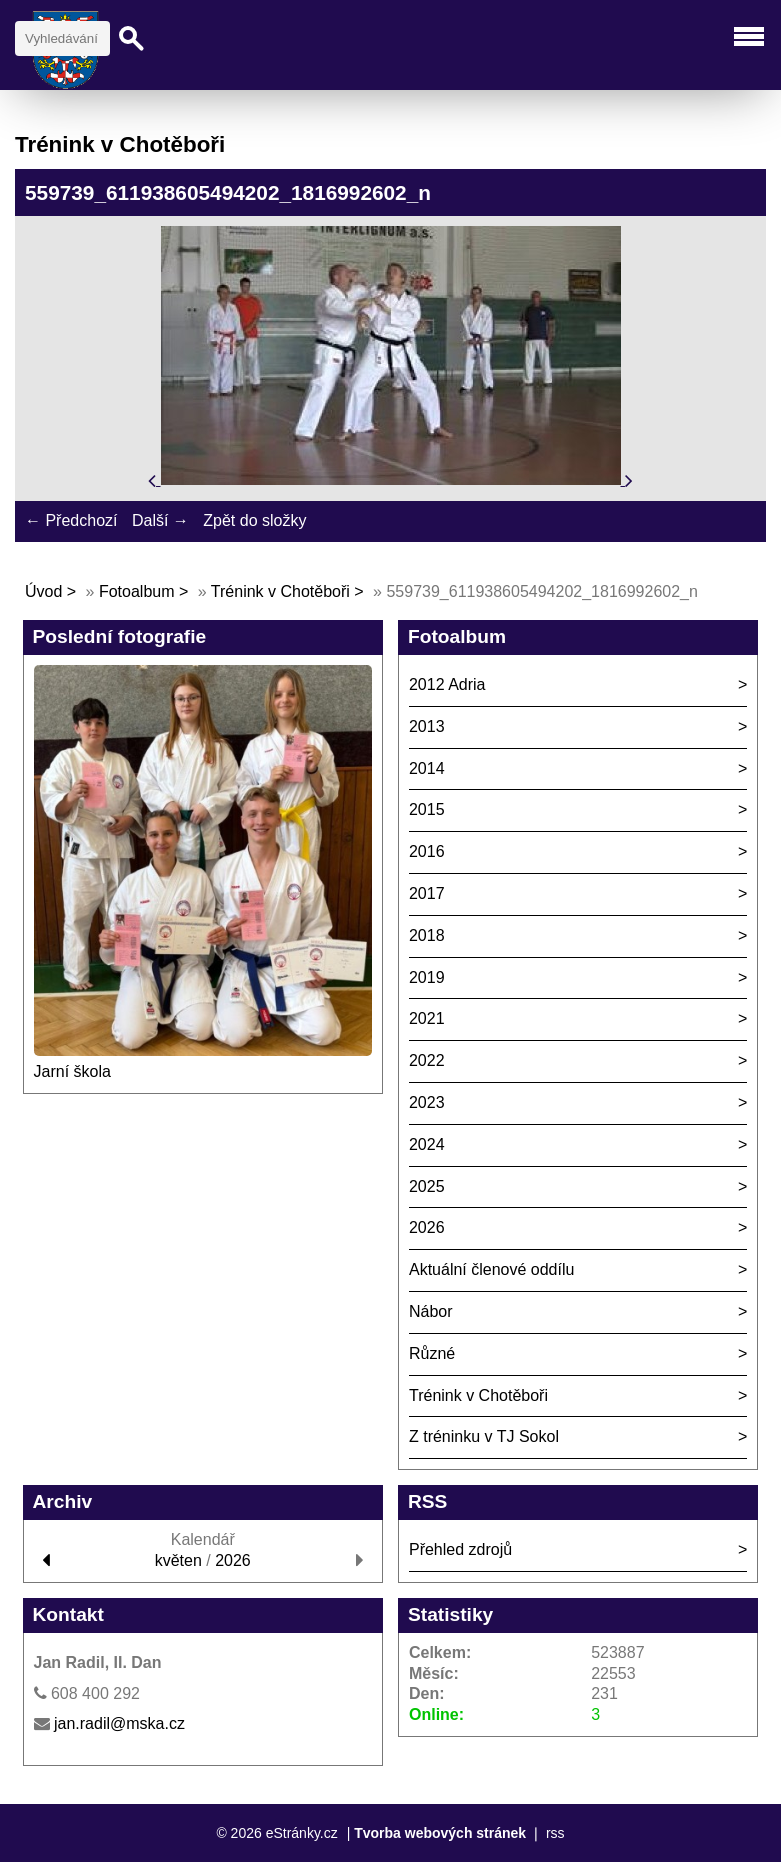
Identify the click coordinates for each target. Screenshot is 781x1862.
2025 (427, 1186)
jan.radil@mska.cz (119, 1723)
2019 (427, 977)
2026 (427, 1227)
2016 (427, 851)
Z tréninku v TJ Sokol (484, 1436)
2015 (427, 809)
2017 (427, 893)
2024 (427, 1144)
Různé (432, 1353)
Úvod (43, 591)
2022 (427, 1060)
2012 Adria (447, 684)
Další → (160, 520)
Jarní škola (72, 1071)
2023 (427, 1102)
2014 (427, 768)
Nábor (431, 1311)
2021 (427, 1018)
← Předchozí (71, 520)
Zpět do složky (254, 520)
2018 (427, 935)
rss (555, 1833)
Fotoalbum (137, 591)
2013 (427, 726)
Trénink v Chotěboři (280, 591)
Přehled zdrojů (460, 1549)
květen (178, 1560)
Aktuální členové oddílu (491, 1269)
